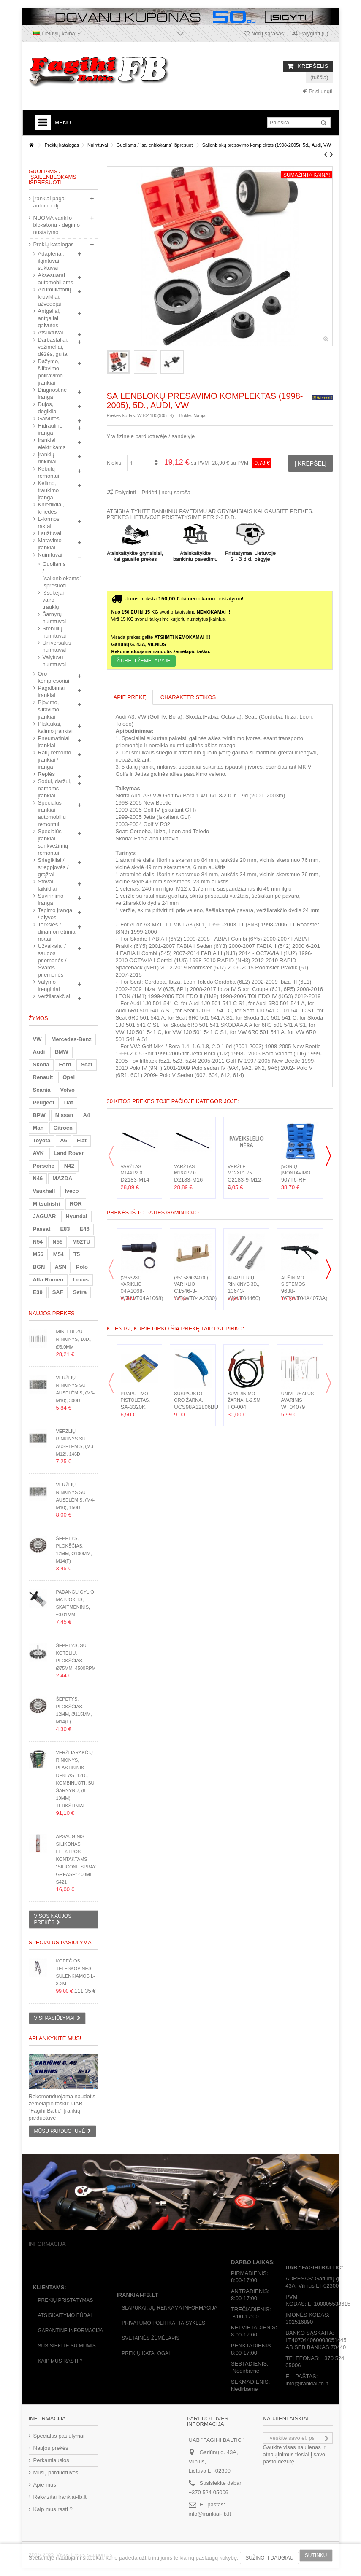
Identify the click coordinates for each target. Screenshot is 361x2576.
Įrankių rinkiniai (47, 458)
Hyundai (76, 1216)
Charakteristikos (188, 697)
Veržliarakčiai (54, 996)
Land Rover (69, 1153)
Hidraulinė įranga (50, 429)
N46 (38, 1178)
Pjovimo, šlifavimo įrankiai (49, 709)
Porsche (43, 1166)
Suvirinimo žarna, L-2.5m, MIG (245, 1400)
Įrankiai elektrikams (52, 443)
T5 (76, 1254)
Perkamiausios (51, 2460)
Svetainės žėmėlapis (150, 2338)
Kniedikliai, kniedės (51, 508)
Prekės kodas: (121, 415)
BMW (61, 1052)
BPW (39, 1115)
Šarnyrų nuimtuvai (51, 617)
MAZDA (62, 1178)
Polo (82, 1267)
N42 (69, 1166)
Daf (68, 1102)
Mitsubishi (46, 1204)
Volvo (67, 1090)
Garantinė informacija (70, 2331)
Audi (39, 1052)
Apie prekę (130, 697)
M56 (38, 1254)
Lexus (81, 1279)
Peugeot (43, 1102)
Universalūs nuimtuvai (51, 646)
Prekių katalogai (146, 2353)
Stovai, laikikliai (47, 885)
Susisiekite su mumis (67, 2346)
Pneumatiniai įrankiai (54, 741)
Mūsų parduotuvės (56, 2472)
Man (38, 1128)
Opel (68, 1077)
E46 (85, 1229)
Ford (65, 1064)
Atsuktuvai (50, 332)
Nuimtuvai (50, 555)
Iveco (72, 1191)
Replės (46, 774)
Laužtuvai (50, 533)
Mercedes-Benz (71, 1039)
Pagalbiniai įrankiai (51, 691)
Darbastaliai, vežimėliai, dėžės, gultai (53, 346)
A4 (86, 1115)
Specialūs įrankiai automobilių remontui (52, 813)
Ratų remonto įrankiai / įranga (54, 759)
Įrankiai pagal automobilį (49, 202)
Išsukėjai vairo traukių (51, 599)
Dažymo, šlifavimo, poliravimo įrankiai (50, 372)
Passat (42, 1229)
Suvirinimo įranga (51, 899)
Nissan (64, 1115)
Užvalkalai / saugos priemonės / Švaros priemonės (52, 960)
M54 (58, 1254)
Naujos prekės (52, 1313)
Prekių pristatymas (65, 2300)
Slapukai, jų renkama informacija (169, 2308)
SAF (57, 1292)
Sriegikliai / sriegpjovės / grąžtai (53, 867)
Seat (86, 1064)
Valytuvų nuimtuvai (51, 661)
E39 (38, 1292)
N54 (38, 1241)
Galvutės (49, 418)
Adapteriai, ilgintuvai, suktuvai (51, 260)
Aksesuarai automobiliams (55, 278)
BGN (39, 1267)
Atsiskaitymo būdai (65, 2315)
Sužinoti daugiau (269, 2558)
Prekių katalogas (53, 244)
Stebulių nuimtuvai (51, 632)
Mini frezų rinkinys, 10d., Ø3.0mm (73, 1339)
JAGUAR (44, 1216)
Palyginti (125, 492)
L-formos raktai (49, 522)
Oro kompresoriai (53, 677)
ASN (60, 1267)
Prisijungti (318, 91)
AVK (38, 1153)
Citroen (63, 1128)
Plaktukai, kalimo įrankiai (55, 727)
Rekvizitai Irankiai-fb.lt (60, 2497)
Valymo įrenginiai (49, 985)
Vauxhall (44, 1191)
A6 (63, 1140)
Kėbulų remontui (49, 472)
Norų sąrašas (264, 33)
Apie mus (44, 2485)
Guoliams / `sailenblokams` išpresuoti (51, 575)
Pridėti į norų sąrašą (165, 492)
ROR (76, 1204)
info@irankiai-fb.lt (210, 2514)
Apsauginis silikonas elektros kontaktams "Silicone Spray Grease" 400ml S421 (76, 1859)
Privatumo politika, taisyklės (163, 2323)
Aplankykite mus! (55, 2038)
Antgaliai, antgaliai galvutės (49, 318)
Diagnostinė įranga (52, 393)
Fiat (82, 1140)
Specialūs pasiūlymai (61, 1942)
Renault (43, 1077)
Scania (42, 1090)
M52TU (81, 1241)
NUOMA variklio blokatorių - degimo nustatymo (56, 225)
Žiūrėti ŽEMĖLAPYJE (144, 661)
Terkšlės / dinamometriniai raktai (55, 931)
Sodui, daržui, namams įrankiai (55, 788)
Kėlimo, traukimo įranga (48, 490)
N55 (57, 1241)
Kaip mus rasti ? (60, 2361)
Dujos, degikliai (48, 408)
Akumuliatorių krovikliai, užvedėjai (54, 296)
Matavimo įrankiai (50, 544)
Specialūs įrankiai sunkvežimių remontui (53, 842)
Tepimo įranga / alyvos (55, 914)
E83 (65, 1229)
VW (37, 1039)
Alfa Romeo (48, 1279)
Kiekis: (115, 463)
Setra (80, 1292)
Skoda (41, 1064)
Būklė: (186, 415)
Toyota (42, 1140)
